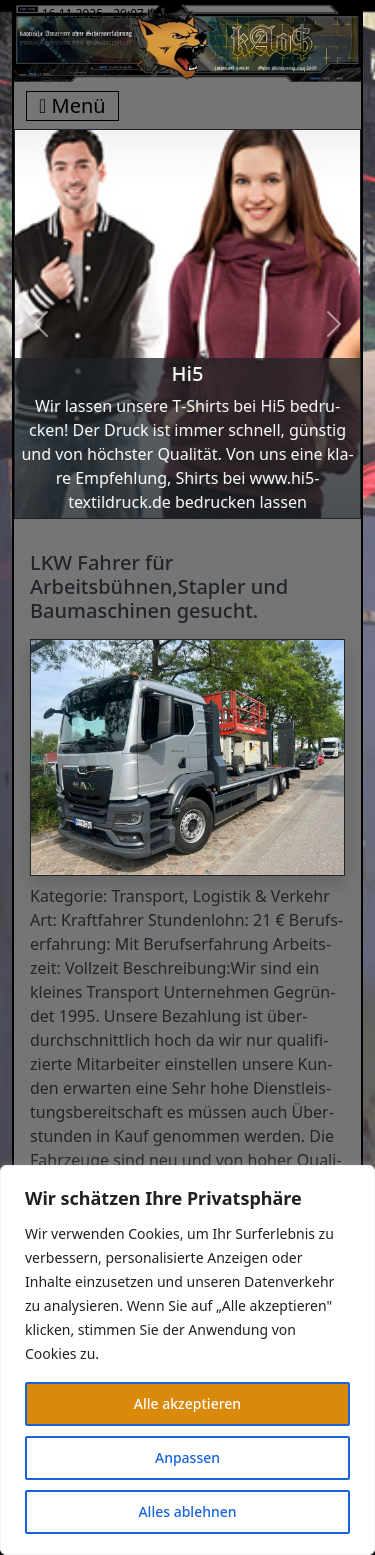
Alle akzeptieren (187, 1403)
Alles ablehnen (187, 1511)
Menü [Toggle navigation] (72, 105)
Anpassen (187, 1457)
